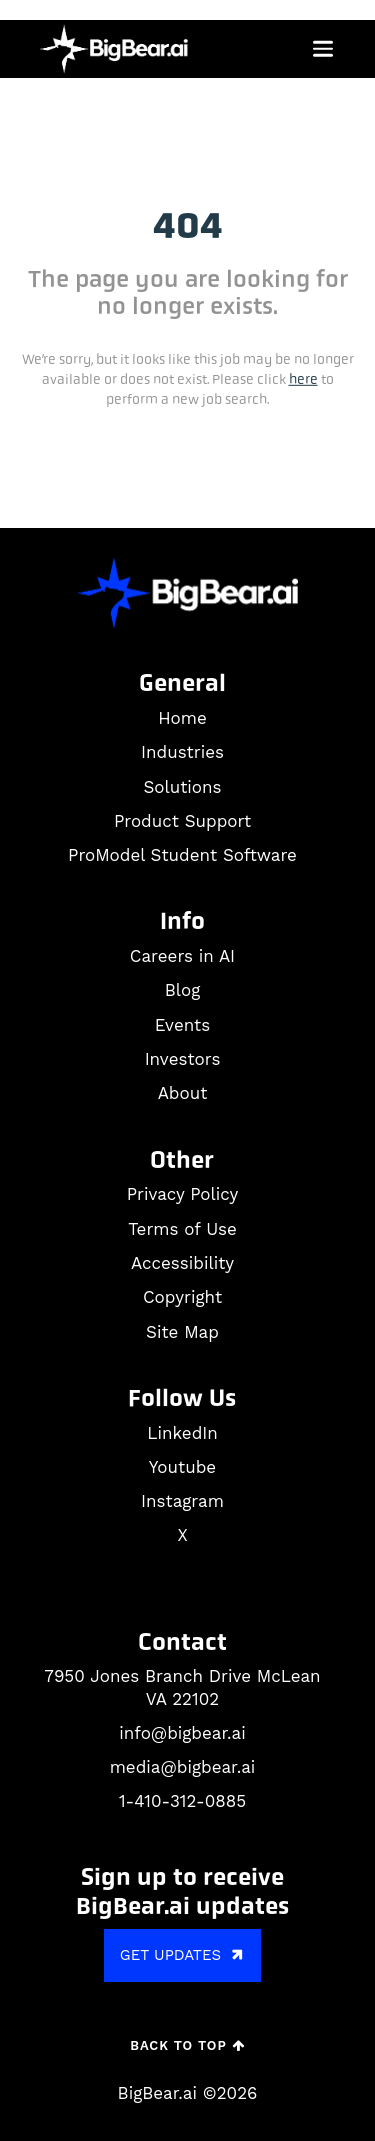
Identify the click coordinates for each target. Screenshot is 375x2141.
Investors (183, 1059)
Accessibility (182, 1263)
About (183, 1093)
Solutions (182, 787)
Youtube (182, 1467)
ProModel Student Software (182, 855)
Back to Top (187, 2045)
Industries (182, 752)
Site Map (182, 1332)
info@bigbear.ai (182, 1733)
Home (182, 718)
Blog (183, 990)
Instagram (182, 1501)
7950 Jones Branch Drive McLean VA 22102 (182, 1688)
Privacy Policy (183, 1194)
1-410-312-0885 (182, 1801)
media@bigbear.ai (183, 1767)
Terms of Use (182, 1229)
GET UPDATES (184, 1954)
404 (188, 226)
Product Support (182, 821)
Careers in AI (182, 956)
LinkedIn (182, 1433)
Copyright (182, 1297)
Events (182, 1025)
